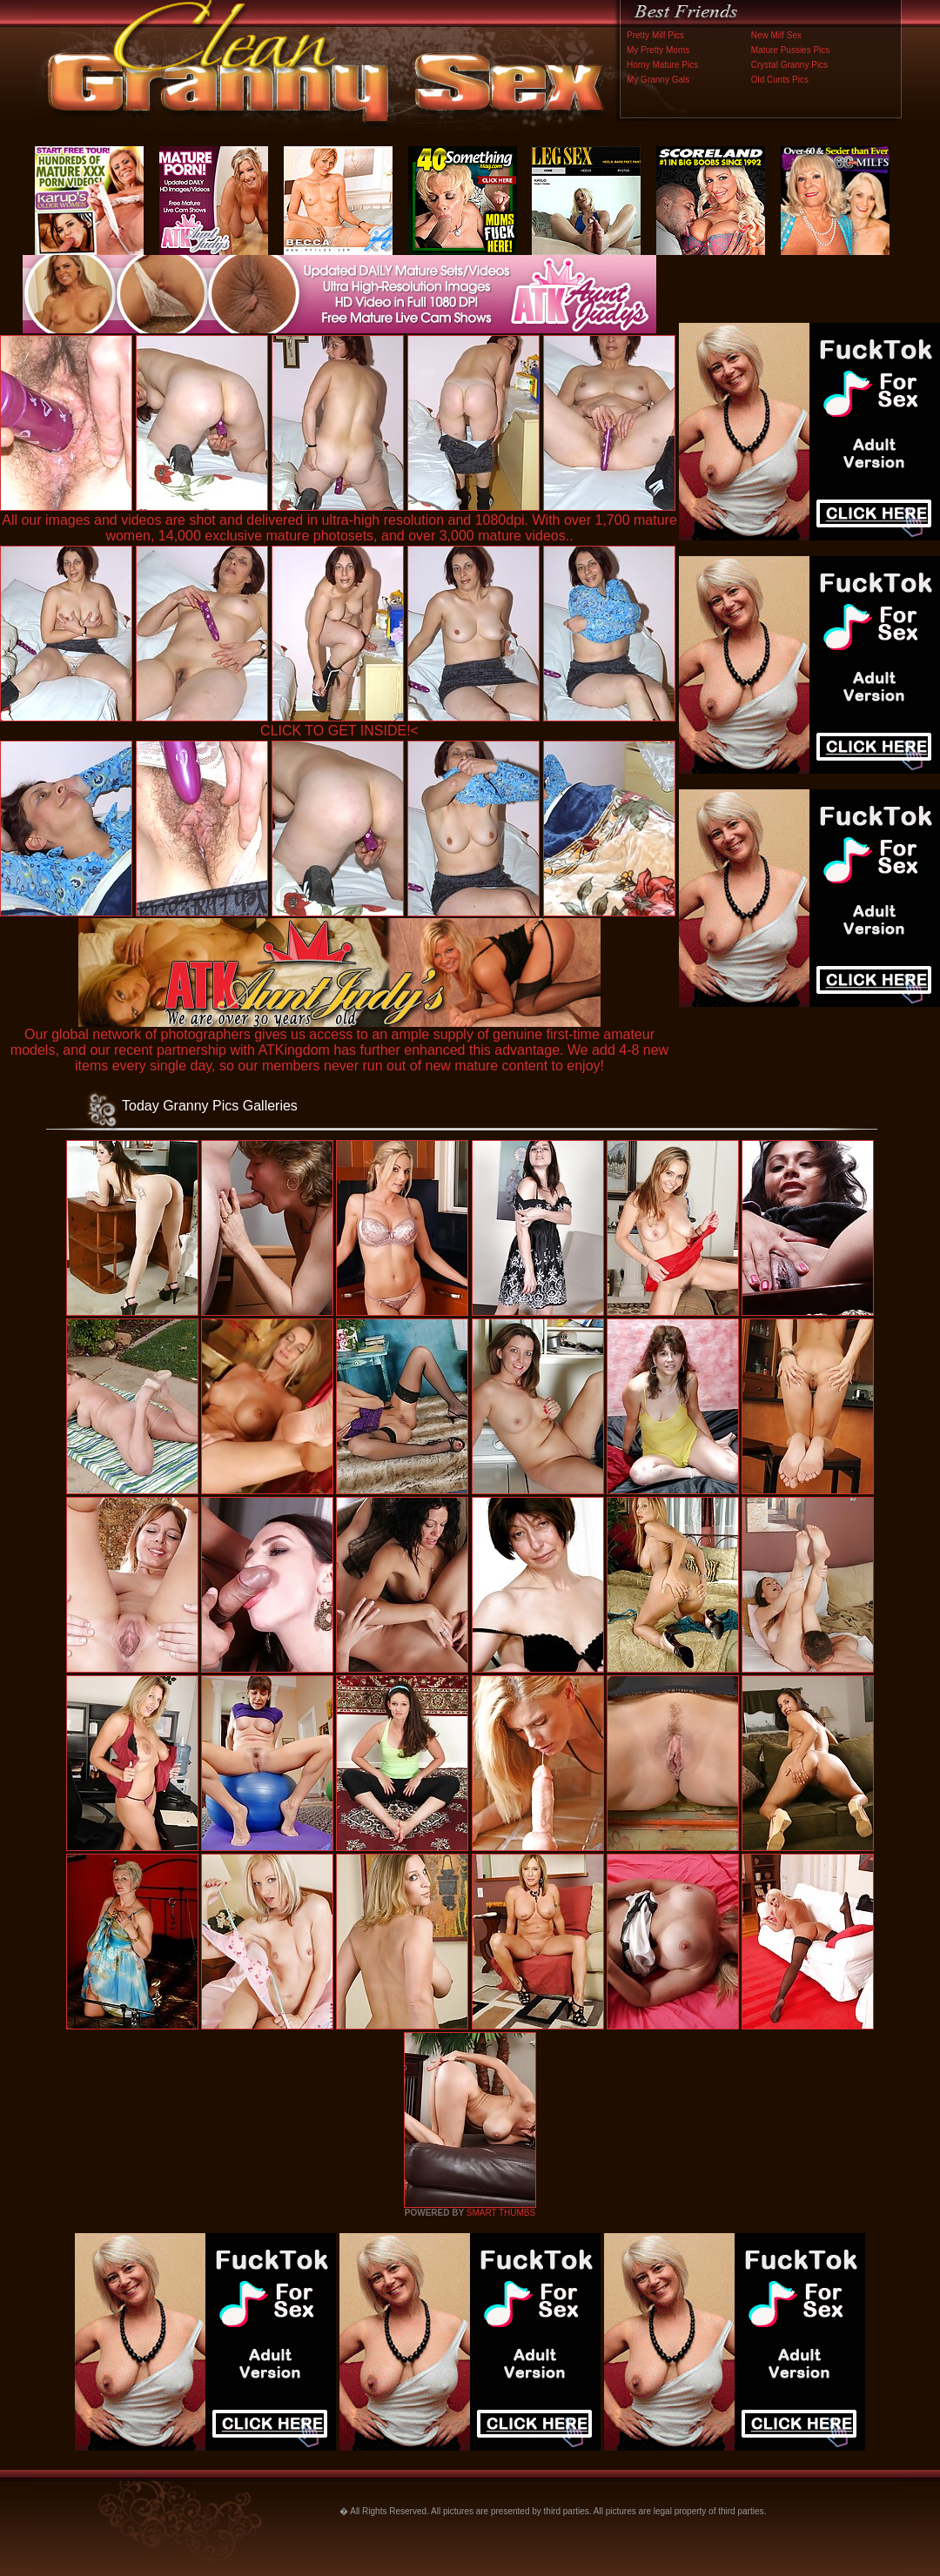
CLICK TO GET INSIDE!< (339, 730)
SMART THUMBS (501, 2212)
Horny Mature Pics (662, 65)
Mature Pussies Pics (790, 50)
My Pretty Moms (658, 50)
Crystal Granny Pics (789, 65)
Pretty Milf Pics (655, 35)
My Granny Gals (658, 79)
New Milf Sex (776, 35)
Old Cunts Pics (780, 79)
